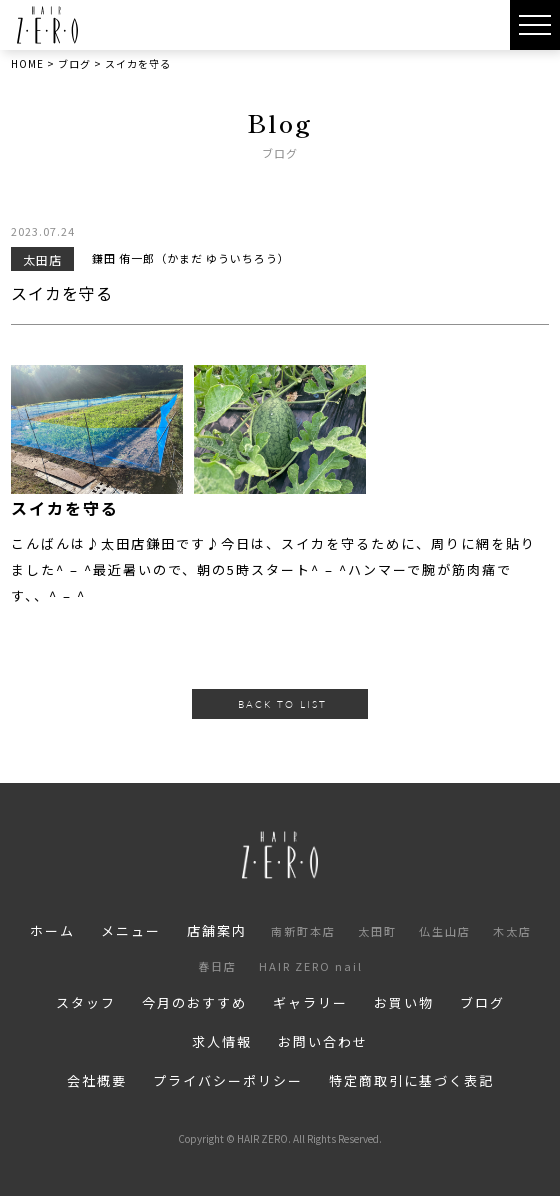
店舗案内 (217, 930)
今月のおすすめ (194, 1002)
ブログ (482, 1002)
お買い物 (404, 1002)
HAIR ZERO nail (311, 966)
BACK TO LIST (282, 704)
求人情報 (222, 1041)
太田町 (377, 931)
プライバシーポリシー (228, 1080)
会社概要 (97, 1080)
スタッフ (86, 1002)
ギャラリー (310, 1002)
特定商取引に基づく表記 (411, 1080)
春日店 (217, 966)
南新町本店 (303, 931)
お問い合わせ (323, 1041)
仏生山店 (445, 931)
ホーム (52, 930)
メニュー (131, 930)
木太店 (512, 931)
